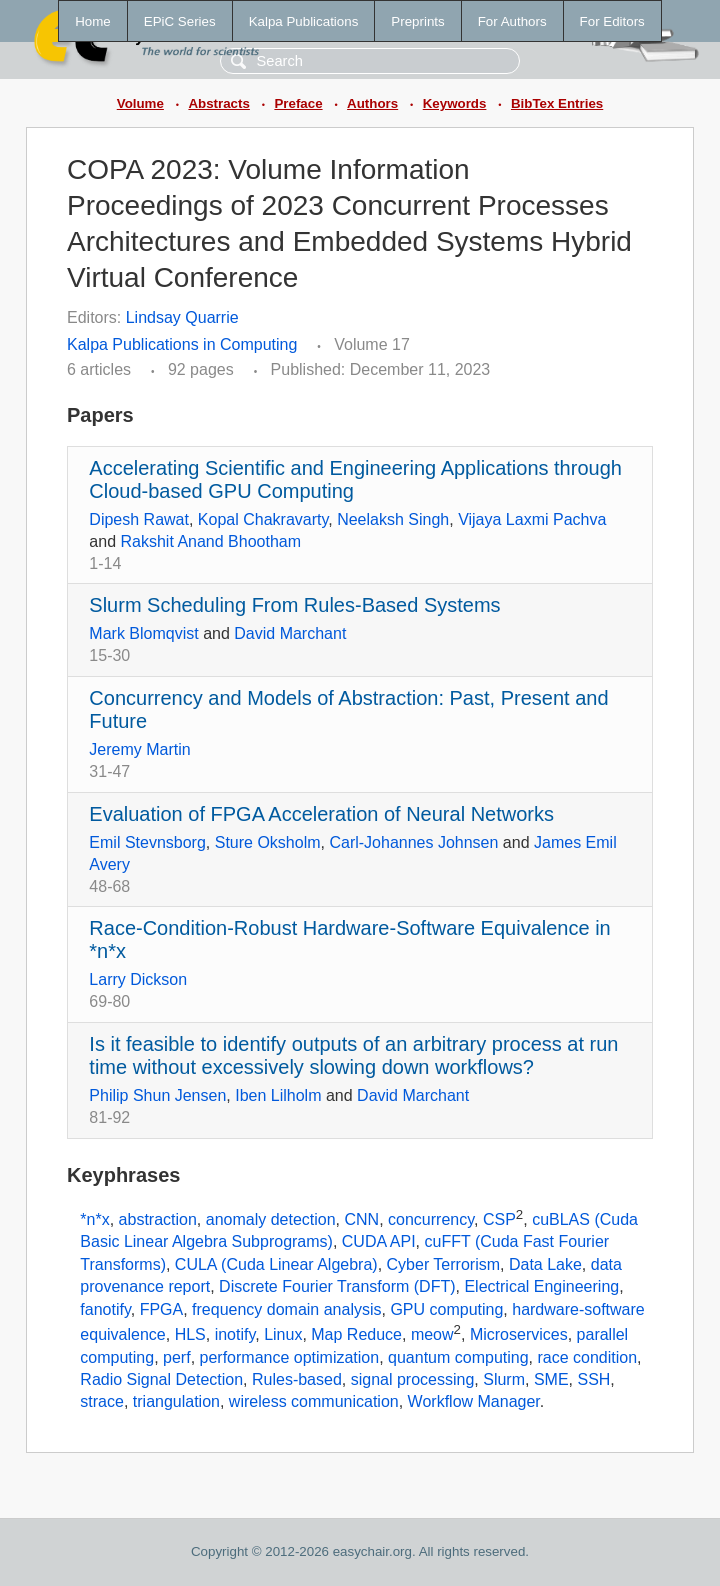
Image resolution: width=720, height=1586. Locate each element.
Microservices (519, 1334)
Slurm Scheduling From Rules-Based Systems (294, 605)
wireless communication (314, 1401)
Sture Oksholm (268, 842)
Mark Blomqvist (143, 633)
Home (93, 21)
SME (551, 1379)
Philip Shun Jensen (157, 1095)
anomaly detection (271, 1219)
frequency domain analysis (286, 1309)
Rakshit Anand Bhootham (210, 541)
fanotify (105, 1309)
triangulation (176, 1401)
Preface (298, 103)
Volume (140, 103)
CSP (499, 1219)
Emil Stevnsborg (147, 842)
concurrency (431, 1219)
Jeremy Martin (139, 749)
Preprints (417, 21)
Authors (372, 103)
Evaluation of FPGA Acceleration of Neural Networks (321, 814)
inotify (235, 1334)
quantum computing (458, 1357)
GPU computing (446, 1309)
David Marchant (290, 633)
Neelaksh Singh (393, 519)
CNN (361, 1219)
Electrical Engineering (541, 1286)
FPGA (162, 1309)
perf (177, 1357)
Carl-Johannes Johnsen (413, 842)
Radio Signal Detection (161, 1379)
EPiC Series (180, 21)
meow (432, 1334)
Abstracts (218, 103)
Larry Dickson (138, 979)
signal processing (413, 1379)
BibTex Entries (557, 103)
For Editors (612, 21)
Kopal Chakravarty (263, 519)
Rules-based (297, 1379)
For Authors (512, 21)
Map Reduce (356, 1334)
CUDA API (379, 1241)
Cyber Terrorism (444, 1264)
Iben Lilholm (278, 1095)
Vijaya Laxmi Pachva (532, 519)
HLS (190, 1334)
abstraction (158, 1219)
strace (102, 1401)
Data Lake (545, 1264)
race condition (587, 1357)
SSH (593, 1379)
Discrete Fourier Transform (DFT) (337, 1286)
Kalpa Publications (304, 21)
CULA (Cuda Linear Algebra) (276, 1264)
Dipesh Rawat (139, 519)
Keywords (455, 103)
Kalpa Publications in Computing (182, 344)
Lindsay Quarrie (182, 317)
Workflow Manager (474, 1401)
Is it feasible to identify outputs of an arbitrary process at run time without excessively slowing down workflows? (353, 1055)
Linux (283, 1334)
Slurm (504, 1379)
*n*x (94, 1219)
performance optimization (290, 1357)
